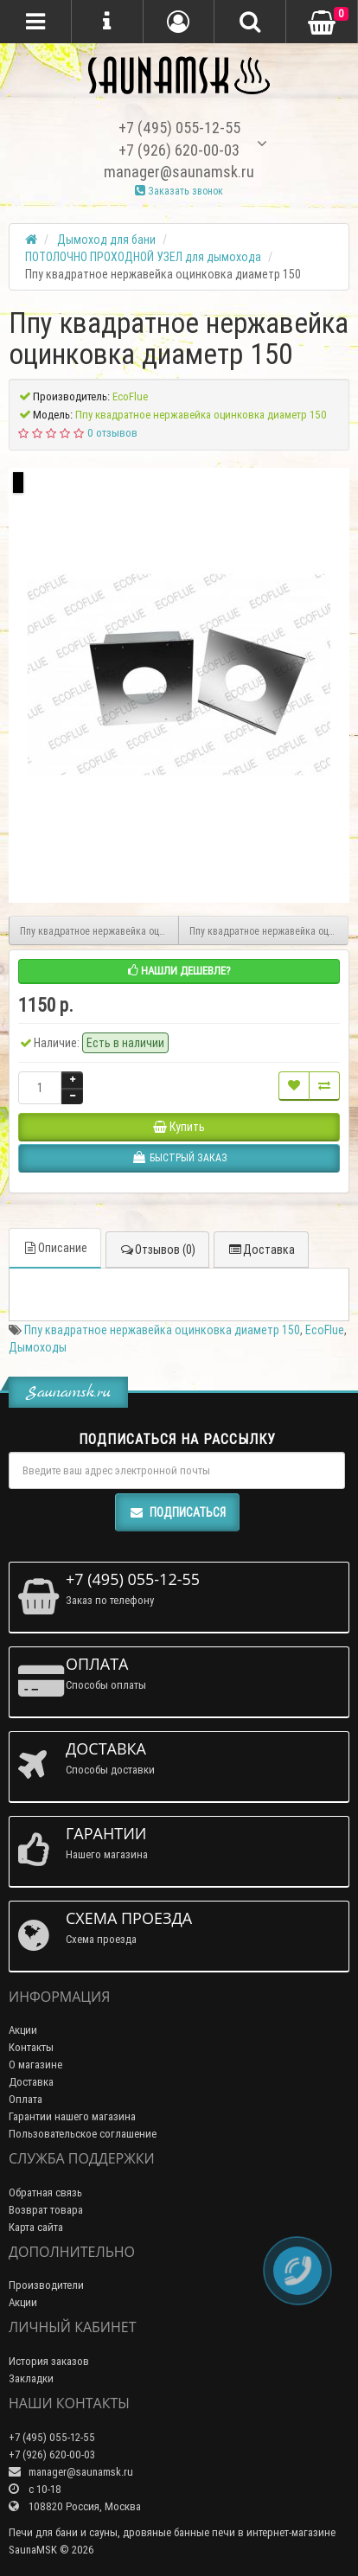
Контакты (31, 2047)
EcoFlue (324, 1330)
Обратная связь (45, 2192)
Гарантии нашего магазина (72, 2116)
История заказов (49, 2361)
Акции (23, 2030)
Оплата (25, 2099)
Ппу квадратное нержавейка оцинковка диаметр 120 (99, 930)
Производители (46, 2285)
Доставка (261, 1249)
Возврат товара (46, 2209)
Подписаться (177, 1512)
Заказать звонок (179, 190)
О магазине (35, 2064)
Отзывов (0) (157, 1249)
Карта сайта (36, 2227)
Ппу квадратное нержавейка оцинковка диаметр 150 (162, 1330)
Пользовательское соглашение (83, 2133)
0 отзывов (112, 432)
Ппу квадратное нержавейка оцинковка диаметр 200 (268, 930)
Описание (54, 1248)
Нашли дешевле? (179, 970)
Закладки (31, 2378)
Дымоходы (38, 1347)
